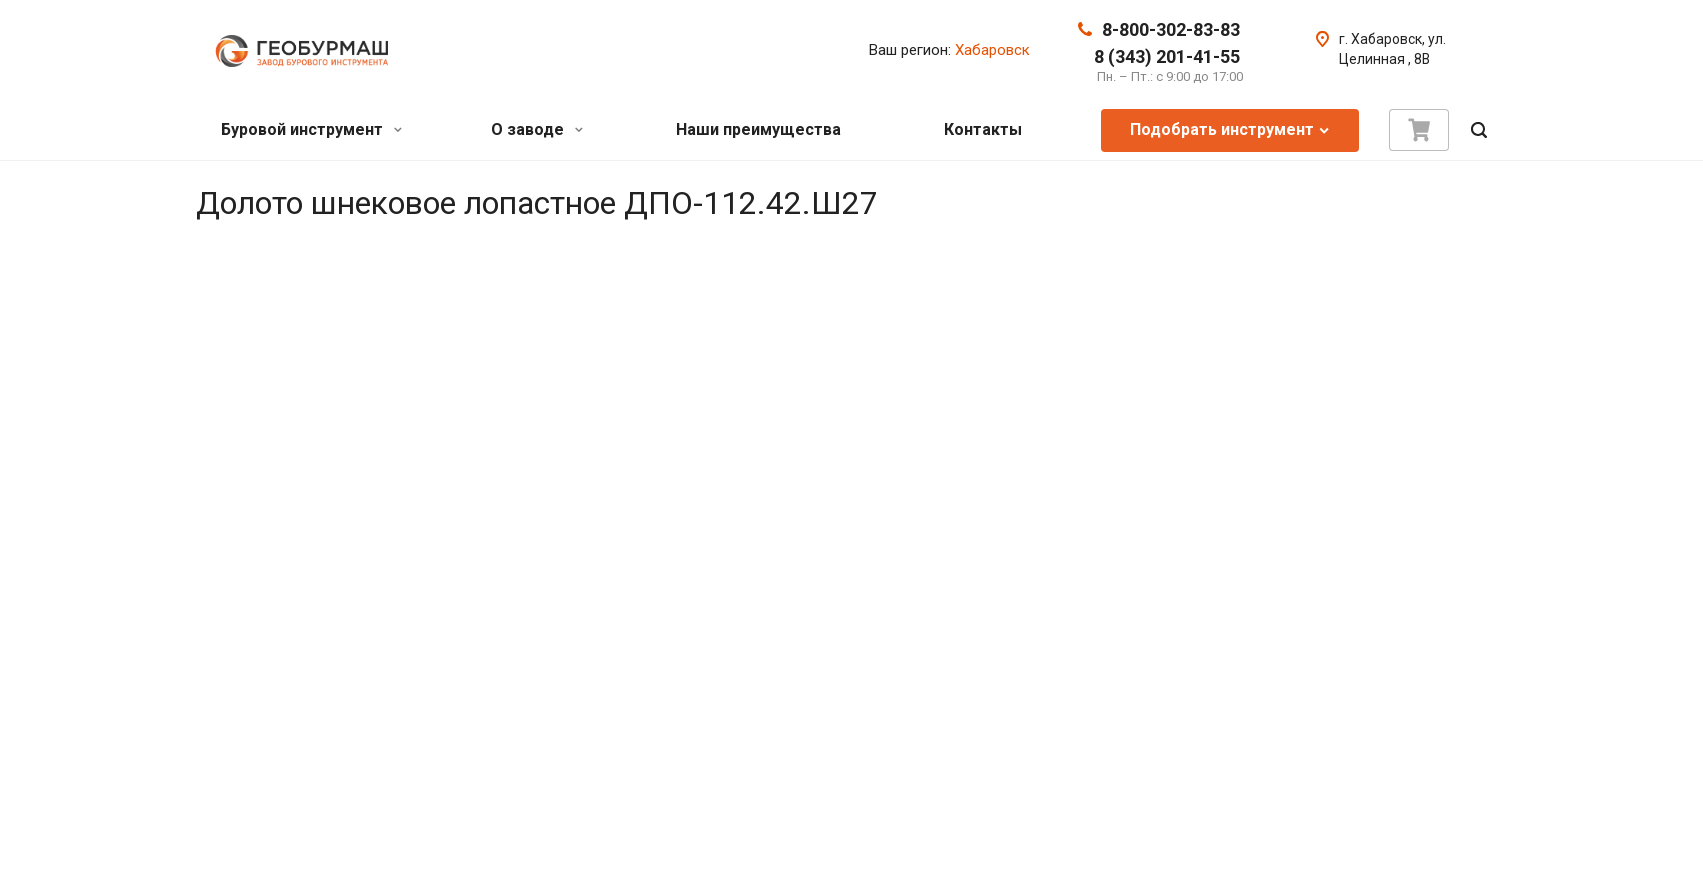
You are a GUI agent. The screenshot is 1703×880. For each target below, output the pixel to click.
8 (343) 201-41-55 (1167, 56)
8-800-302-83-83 (1171, 29)
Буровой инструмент (311, 129)
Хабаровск (992, 50)
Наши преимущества (758, 129)
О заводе (537, 129)
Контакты (983, 129)
